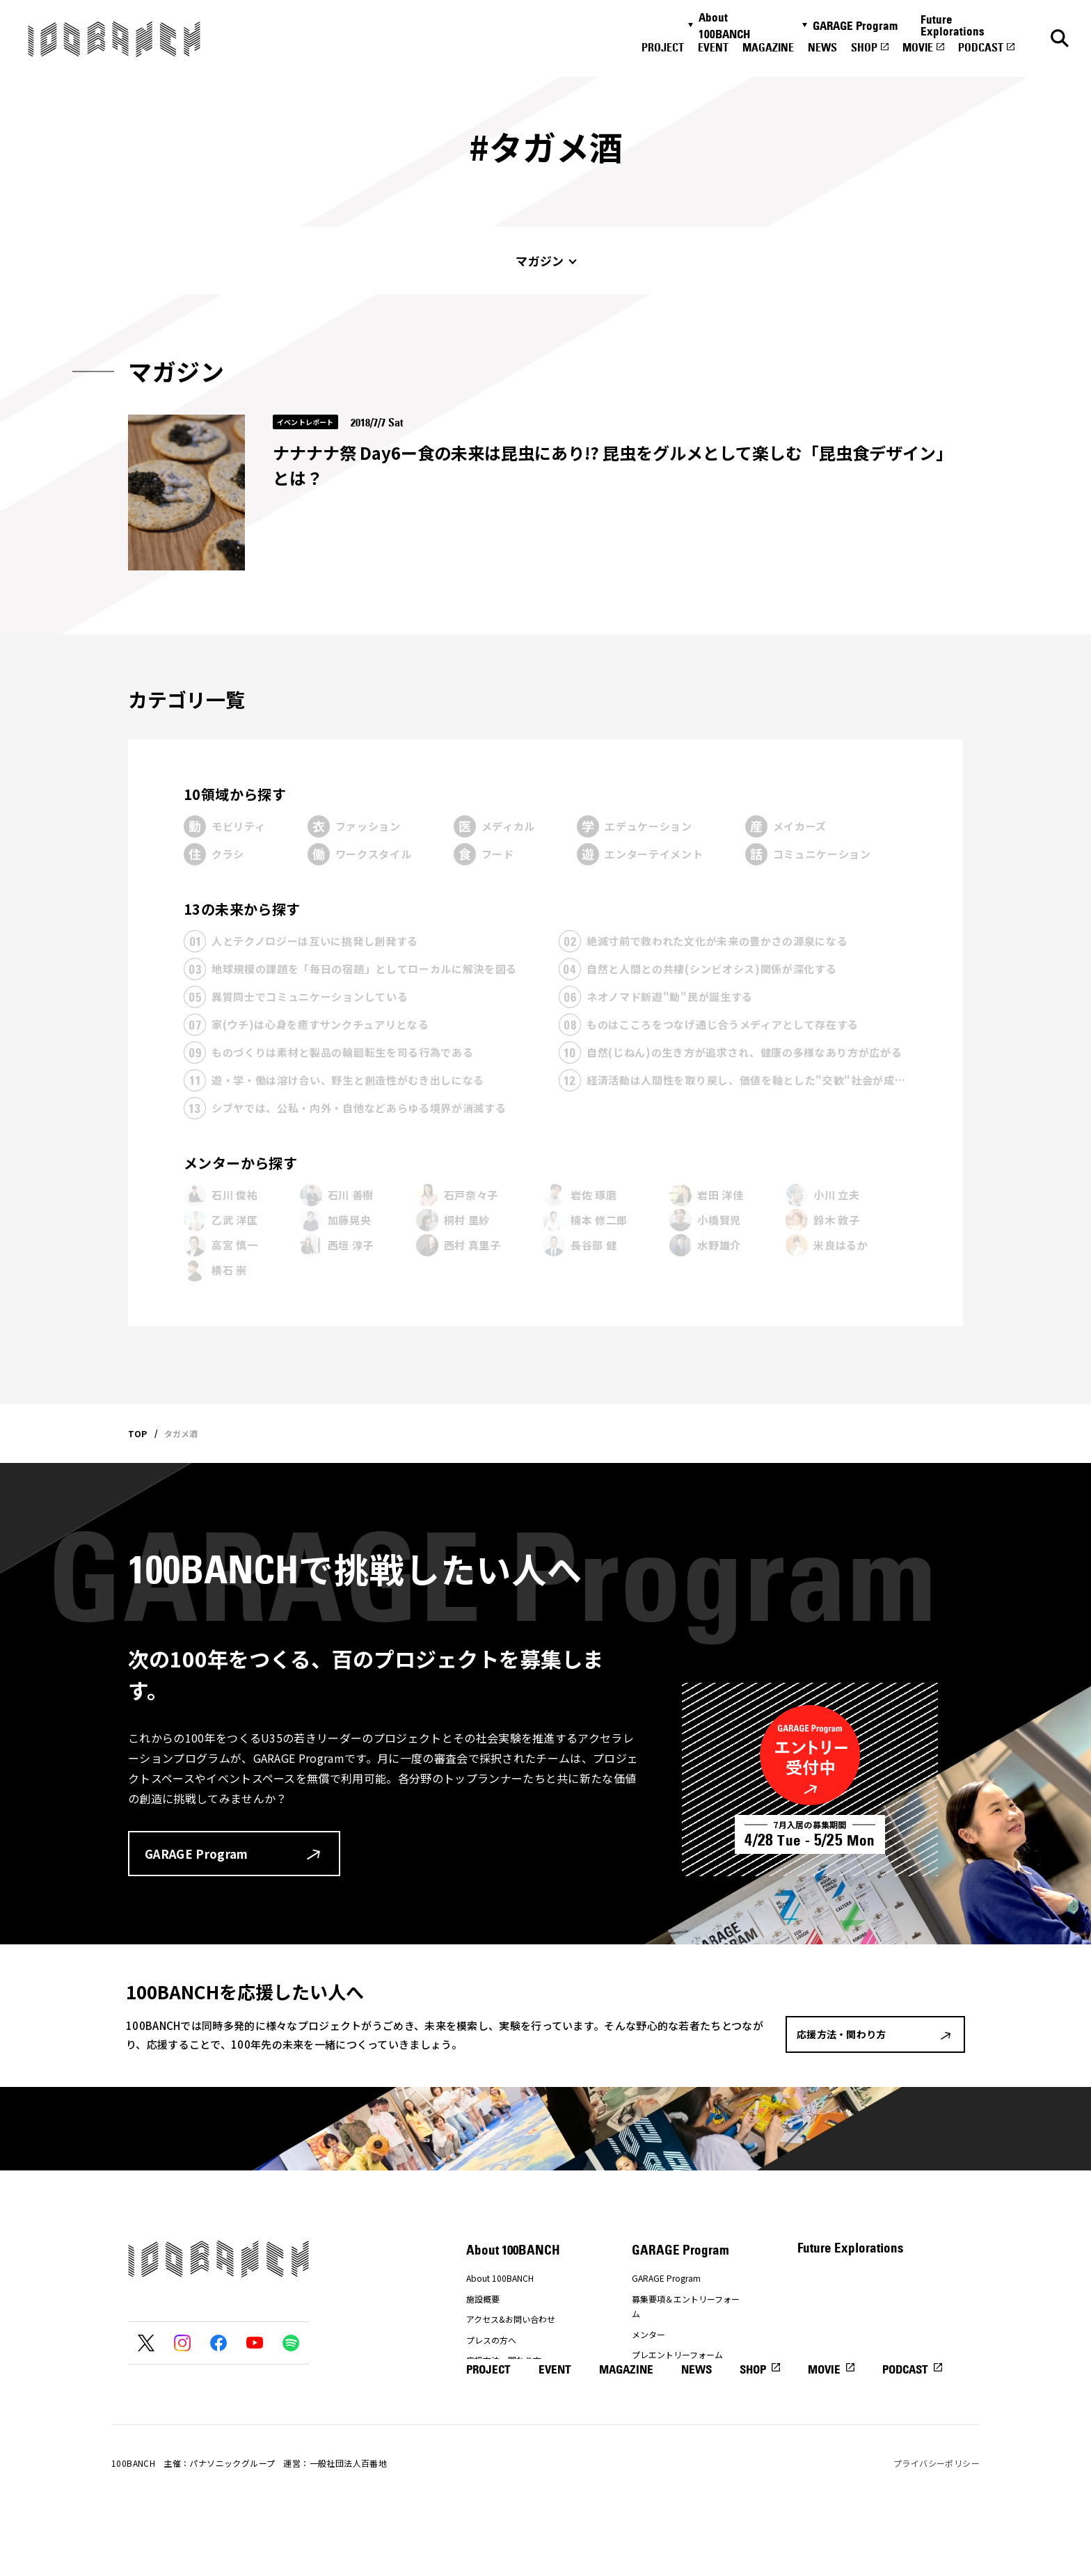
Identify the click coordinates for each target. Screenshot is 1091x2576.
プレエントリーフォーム (677, 2354)
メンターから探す (240, 1163)
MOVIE (917, 47)
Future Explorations (953, 25)
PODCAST (980, 47)
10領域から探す (235, 794)
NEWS (822, 47)
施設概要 (483, 2299)
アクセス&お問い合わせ (510, 2319)
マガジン (540, 260)
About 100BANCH (724, 25)
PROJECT (663, 47)
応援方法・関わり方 (503, 2360)
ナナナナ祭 (487, 2381)
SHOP (864, 47)
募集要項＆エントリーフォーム (686, 2306)
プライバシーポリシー (936, 2526)
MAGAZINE (768, 47)
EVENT (713, 47)
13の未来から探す (242, 909)
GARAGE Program (855, 26)
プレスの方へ (491, 2340)
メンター (648, 2334)
